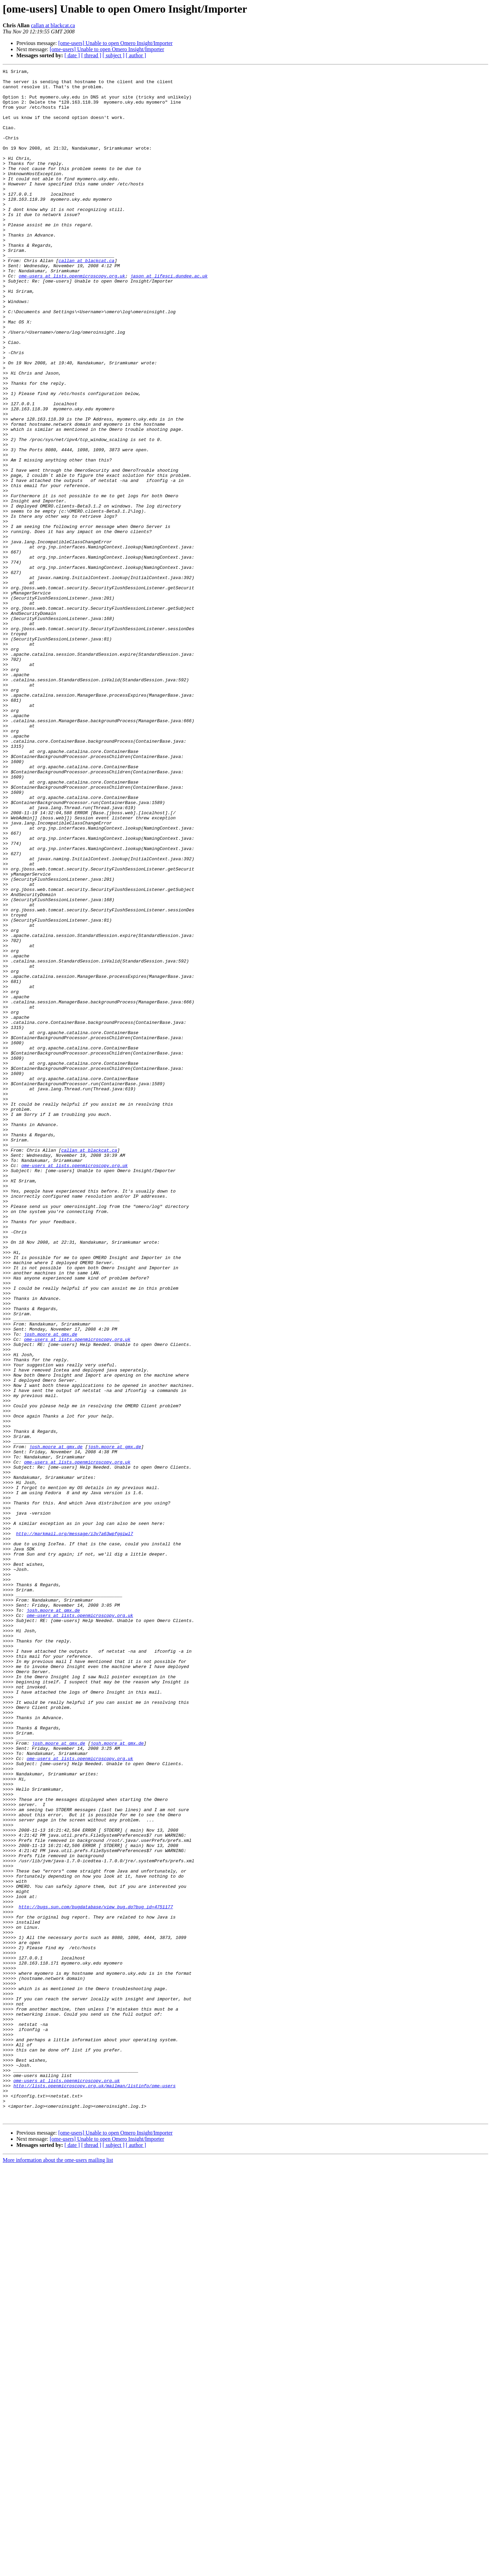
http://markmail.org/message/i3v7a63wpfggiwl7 (74, 1827)
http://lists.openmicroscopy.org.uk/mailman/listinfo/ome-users (94, 2489)
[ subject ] (113, 55)
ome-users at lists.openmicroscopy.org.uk (72, 318)
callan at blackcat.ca (53, 25)
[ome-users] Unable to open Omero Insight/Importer (115, 43)
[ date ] (72, 55)
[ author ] (136, 55)
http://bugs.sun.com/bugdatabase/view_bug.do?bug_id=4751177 (96, 2275)
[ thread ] (91, 55)
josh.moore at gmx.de (50, 1588)
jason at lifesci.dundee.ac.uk (168, 318)
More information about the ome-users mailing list (58, 2570)
